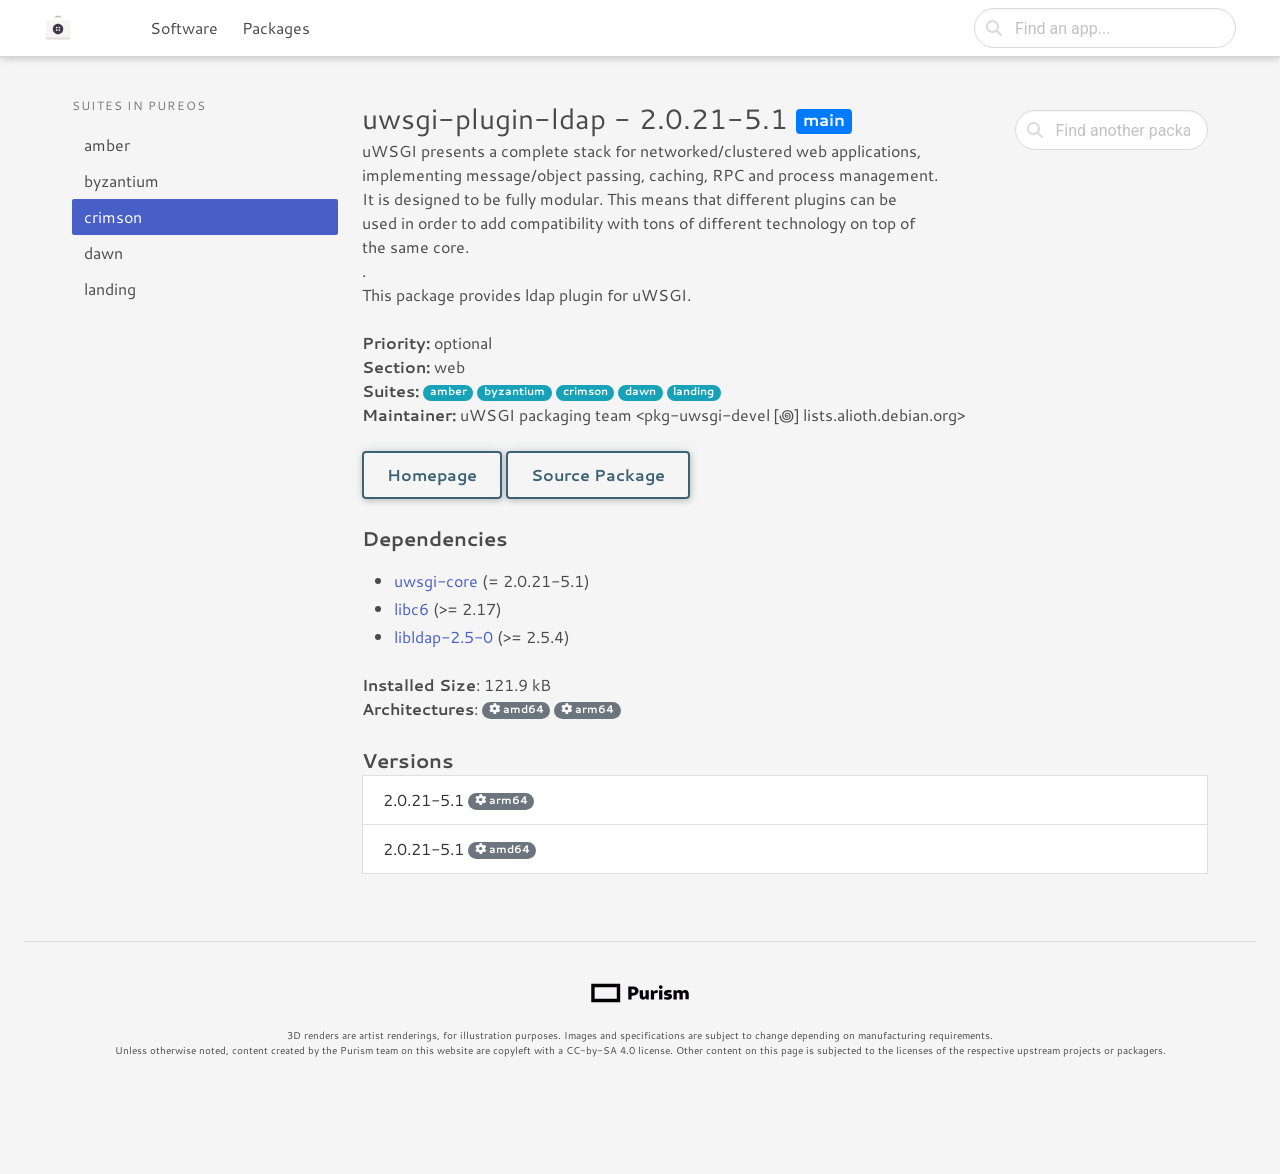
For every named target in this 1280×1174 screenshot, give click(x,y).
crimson (113, 216)
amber (107, 144)
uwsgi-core (436, 580)
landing (110, 288)
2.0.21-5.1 (458, 799)
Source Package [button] (598, 474)
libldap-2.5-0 (443, 636)
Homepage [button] (432, 474)
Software (184, 27)
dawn (103, 252)
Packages (276, 27)
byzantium (121, 180)
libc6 (411, 608)
